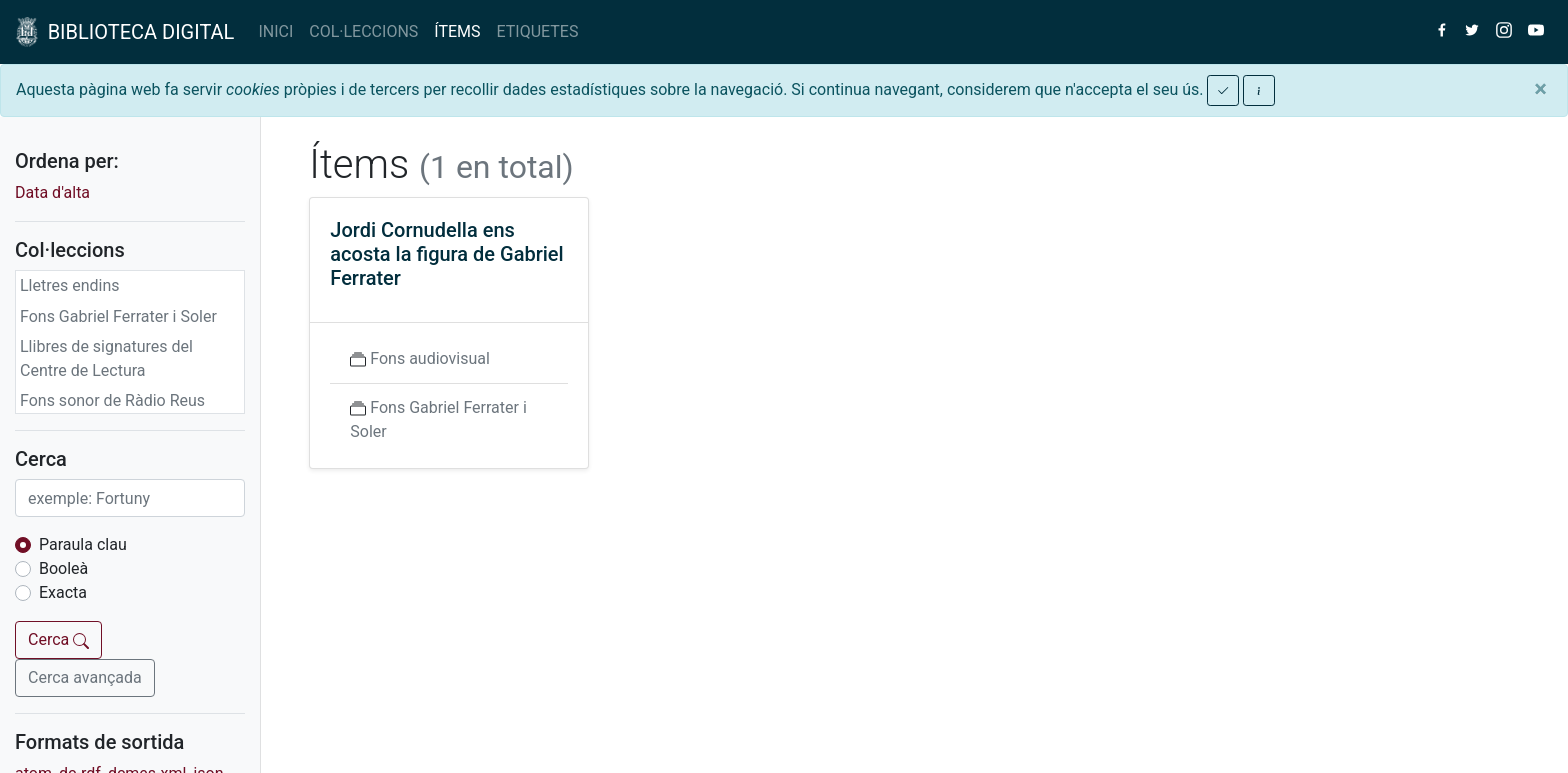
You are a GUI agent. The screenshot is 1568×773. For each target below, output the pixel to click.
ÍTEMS (457, 31)
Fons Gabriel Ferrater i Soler (118, 316)
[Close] (1540, 89)
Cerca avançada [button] (85, 677)
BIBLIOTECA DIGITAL (125, 32)
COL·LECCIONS (363, 31)
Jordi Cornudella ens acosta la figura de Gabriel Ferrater (446, 254)
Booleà (63, 568)
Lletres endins (70, 285)
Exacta (63, 592)
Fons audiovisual (430, 358)
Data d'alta (52, 192)
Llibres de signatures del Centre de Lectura (106, 358)
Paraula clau (83, 544)
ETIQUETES (538, 31)
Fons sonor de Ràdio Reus (112, 400)
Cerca (58, 639)
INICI (275, 31)
